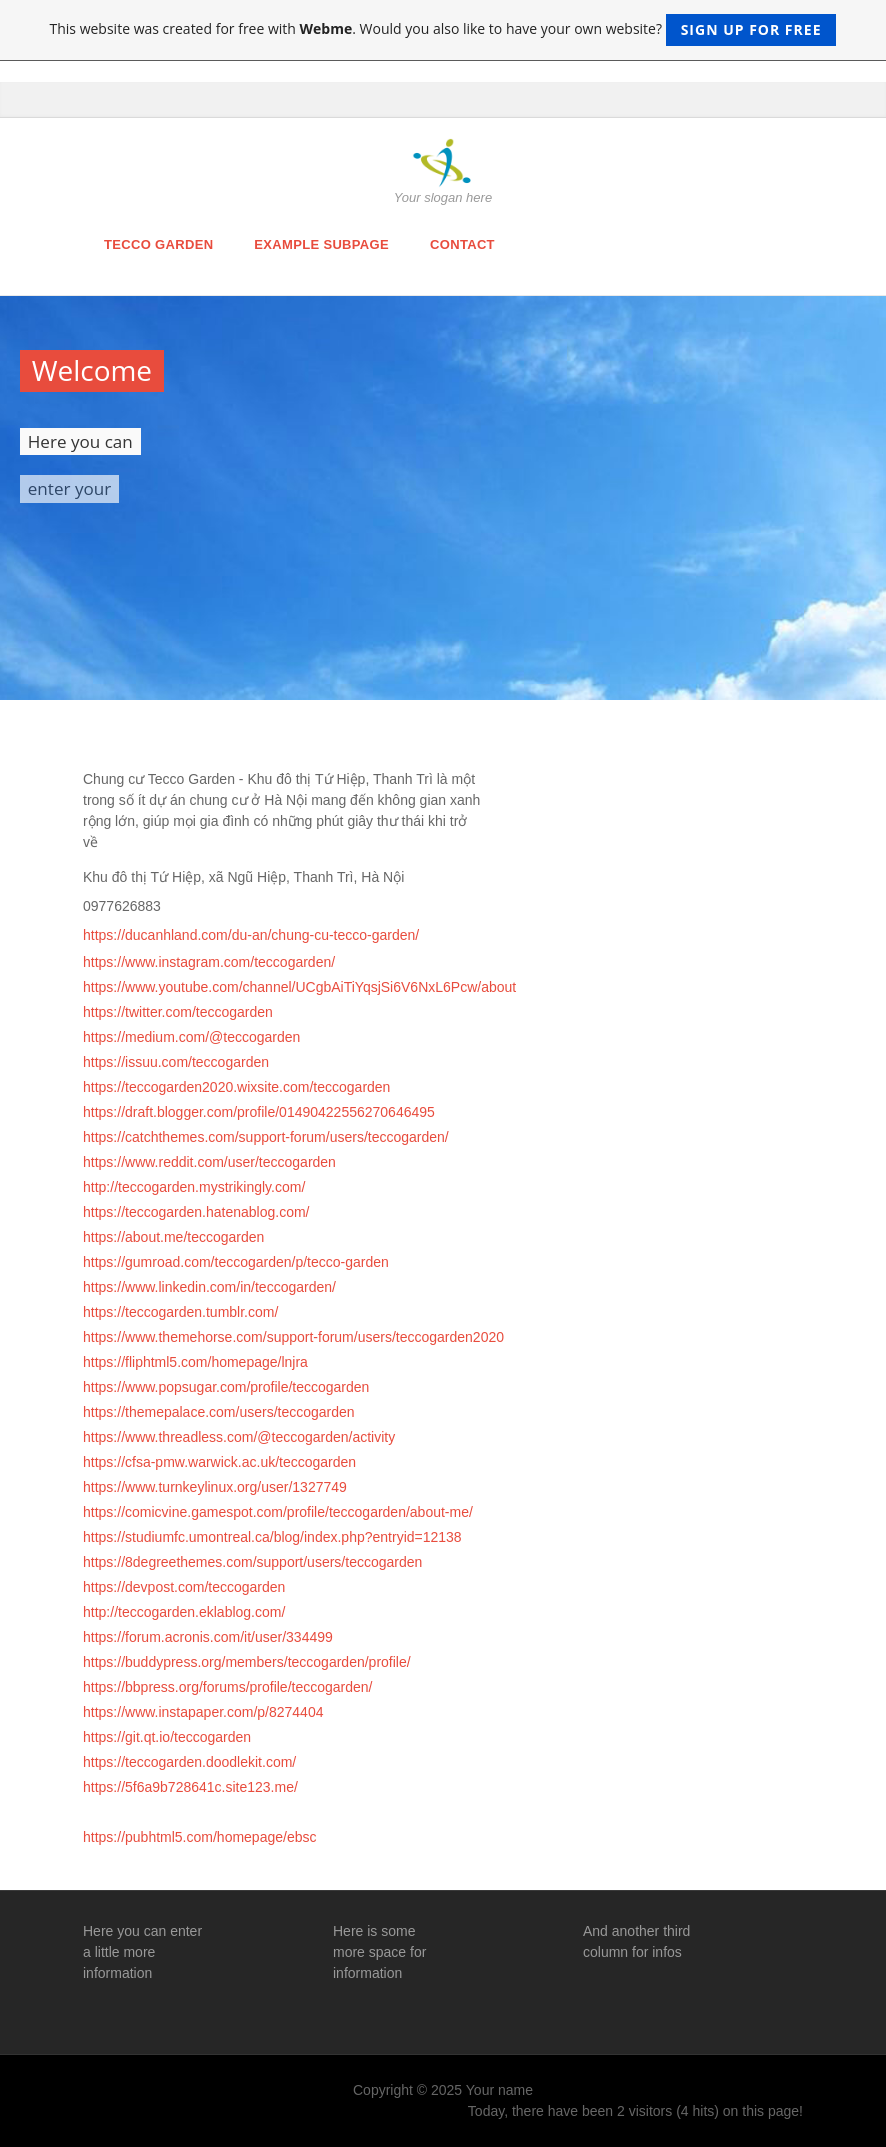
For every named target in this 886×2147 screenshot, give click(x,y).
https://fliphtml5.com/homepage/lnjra (195, 1362)
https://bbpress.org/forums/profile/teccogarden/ (227, 1687)
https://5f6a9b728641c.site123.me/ (190, 1787)
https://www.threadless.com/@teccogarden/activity (239, 1437)
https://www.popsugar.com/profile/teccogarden (226, 1387)
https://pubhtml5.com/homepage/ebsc (199, 1837)
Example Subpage (321, 244)
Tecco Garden (158, 244)
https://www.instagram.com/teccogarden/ (209, 962)
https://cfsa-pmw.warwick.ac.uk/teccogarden (219, 1462)
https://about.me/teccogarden (173, 1237)
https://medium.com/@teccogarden (191, 1037)
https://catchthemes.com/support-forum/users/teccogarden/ (266, 1137)
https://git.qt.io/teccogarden (167, 1737)
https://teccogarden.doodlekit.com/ (189, 1762)
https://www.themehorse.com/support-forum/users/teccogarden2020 (293, 1337)
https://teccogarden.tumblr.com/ (180, 1312)
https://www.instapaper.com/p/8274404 (203, 1712)
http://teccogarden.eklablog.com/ (184, 1612)
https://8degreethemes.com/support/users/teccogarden (252, 1562)
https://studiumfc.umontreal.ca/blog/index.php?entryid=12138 (272, 1537)
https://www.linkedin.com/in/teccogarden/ (209, 1287)
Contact (462, 244)
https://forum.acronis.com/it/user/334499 (208, 1637)
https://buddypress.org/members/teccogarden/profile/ (247, 1662)
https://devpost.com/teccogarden (184, 1587)
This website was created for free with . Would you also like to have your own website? (443, 30)
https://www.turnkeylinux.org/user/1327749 (215, 1487)
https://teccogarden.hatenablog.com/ (196, 1212)
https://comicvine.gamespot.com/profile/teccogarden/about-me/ (278, 1512)
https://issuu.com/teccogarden (176, 1062)
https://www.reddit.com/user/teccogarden (209, 1162)
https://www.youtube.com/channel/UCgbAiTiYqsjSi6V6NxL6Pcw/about (299, 987)
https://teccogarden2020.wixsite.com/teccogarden (236, 1087)
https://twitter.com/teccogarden (178, 1012)
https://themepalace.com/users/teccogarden (219, 1412)
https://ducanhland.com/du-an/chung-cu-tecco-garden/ (251, 935)
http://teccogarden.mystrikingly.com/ (194, 1187)
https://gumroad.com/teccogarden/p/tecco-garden (236, 1262)
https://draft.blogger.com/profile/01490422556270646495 (259, 1112)
